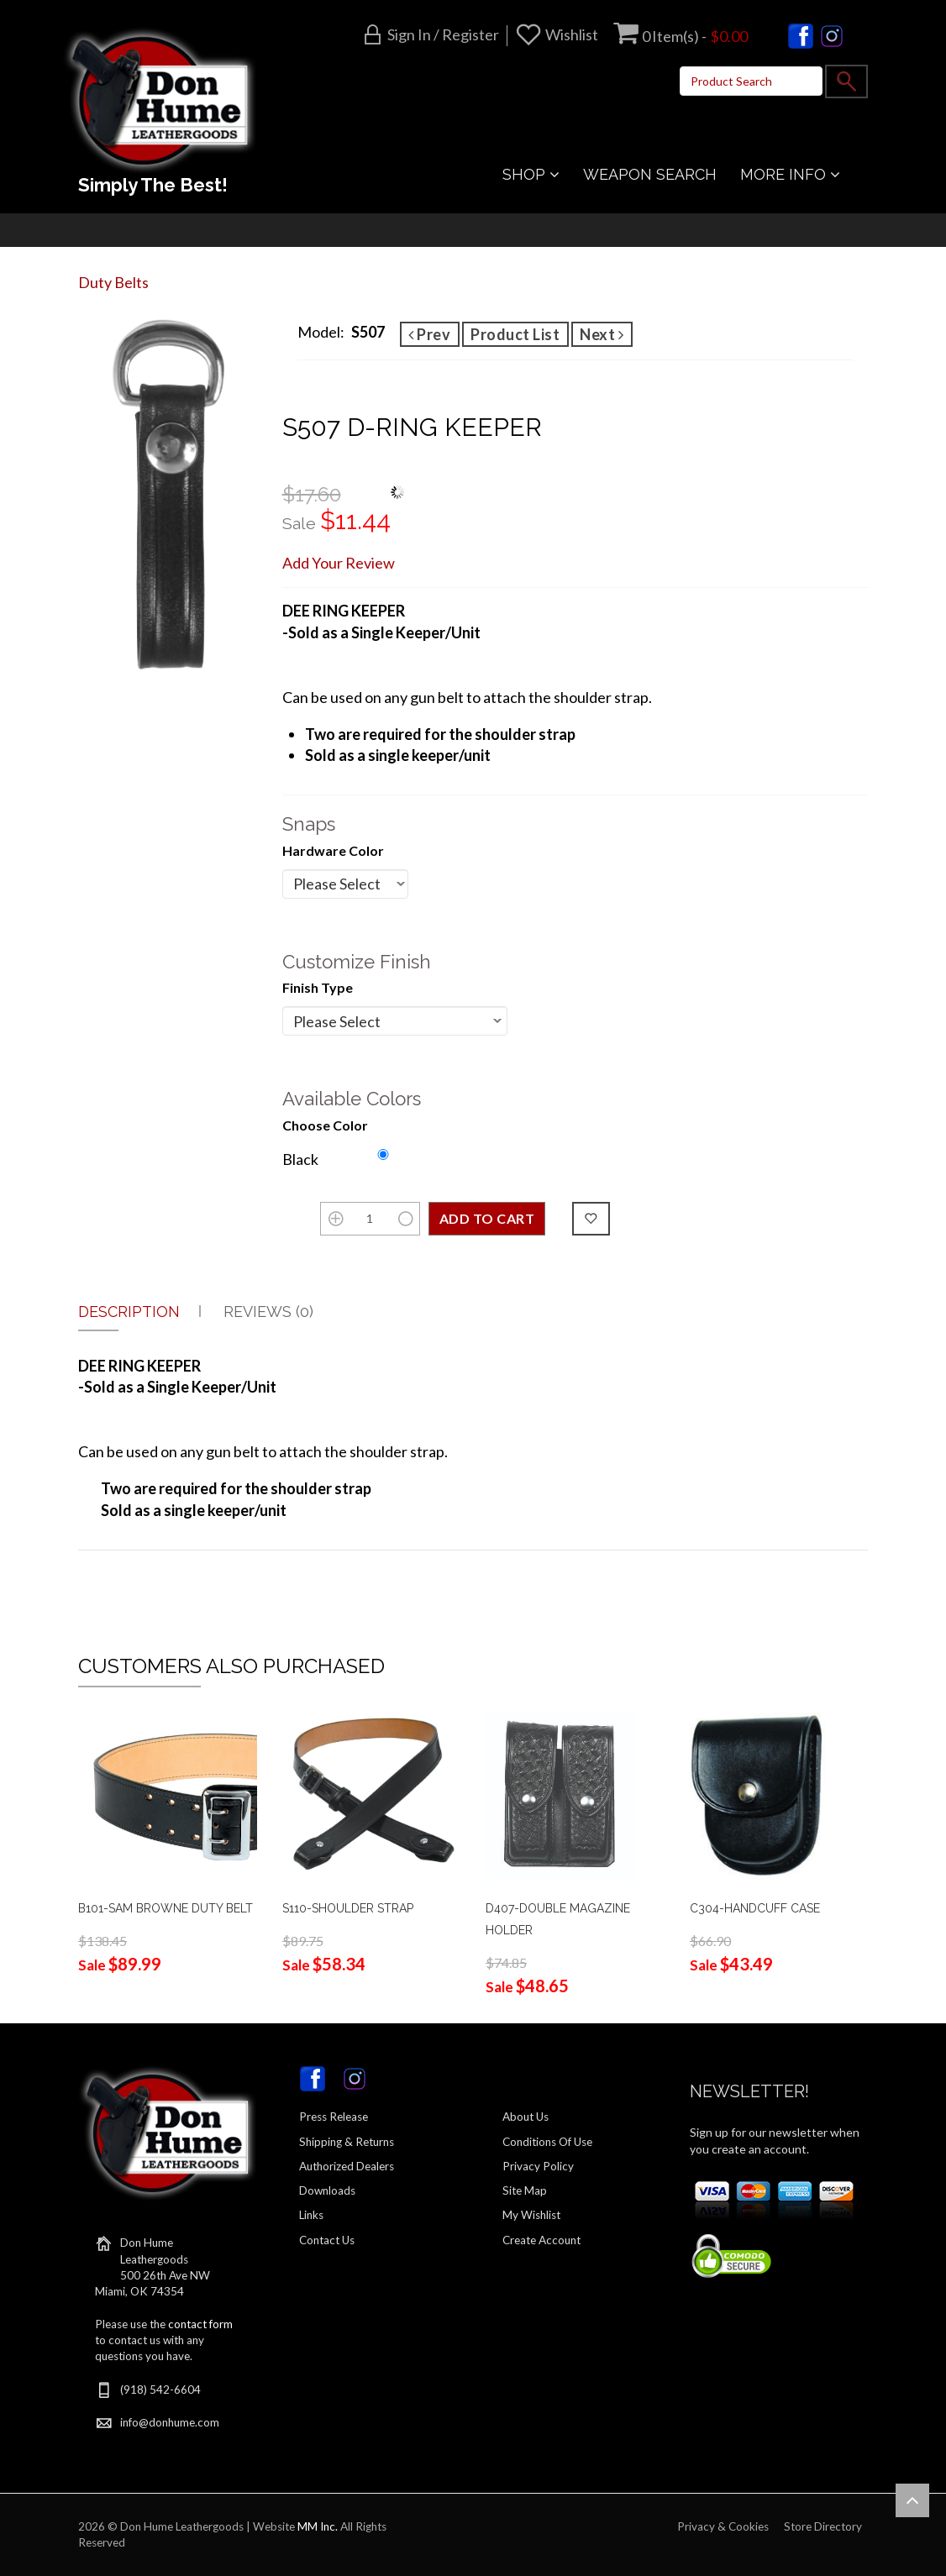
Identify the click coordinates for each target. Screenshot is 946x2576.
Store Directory (823, 2526)
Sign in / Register (443, 34)
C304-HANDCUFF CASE (755, 1908)
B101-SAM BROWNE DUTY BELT (165, 1908)
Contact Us (327, 2240)
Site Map (524, 2190)
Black (300, 1159)
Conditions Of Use (547, 2141)
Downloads (327, 2190)
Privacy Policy (538, 2166)
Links (311, 2215)
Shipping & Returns (346, 2141)
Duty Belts (113, 282)
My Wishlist (531, 2215)
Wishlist (571, 34)
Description (129, 1311)
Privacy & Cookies (723, 2526)
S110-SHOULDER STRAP (347, 1908)
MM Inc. (317, 2526)
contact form (200, 2324)
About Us (525, 2116)
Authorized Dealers (346, 2166)
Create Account (541, 2240)
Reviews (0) (268, 1311)
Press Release (333, 2116)
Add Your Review (338, 562)
